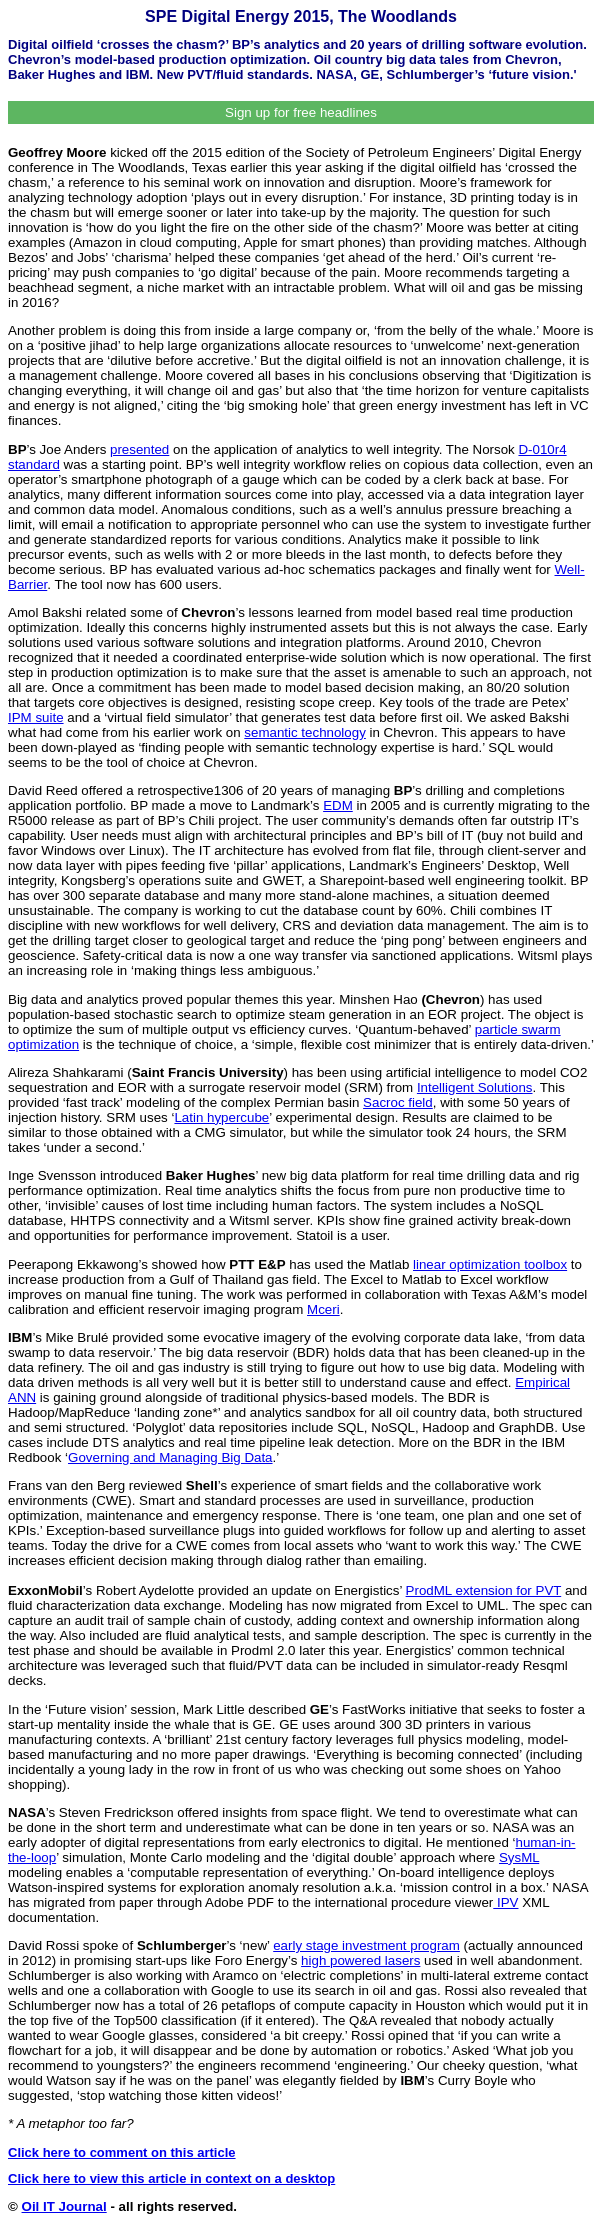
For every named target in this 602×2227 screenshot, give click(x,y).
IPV (505, 1902)
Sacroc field (398, 1102)
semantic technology (305, 732)
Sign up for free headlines (301, 112)
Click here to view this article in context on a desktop (171, 2178)
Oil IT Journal (64, 2206)
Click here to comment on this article (122, 2152)
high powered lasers (360, 1960)
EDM (338, 805)
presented (139, 449)
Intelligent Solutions (475, 1087)
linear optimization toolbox (490, 1264)
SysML (519, 1857)
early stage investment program (366, 1945)
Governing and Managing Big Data (170, 1457)
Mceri (323, 1309)
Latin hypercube (221, 1117)
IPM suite (36, 717)
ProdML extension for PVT (484, 1590)
